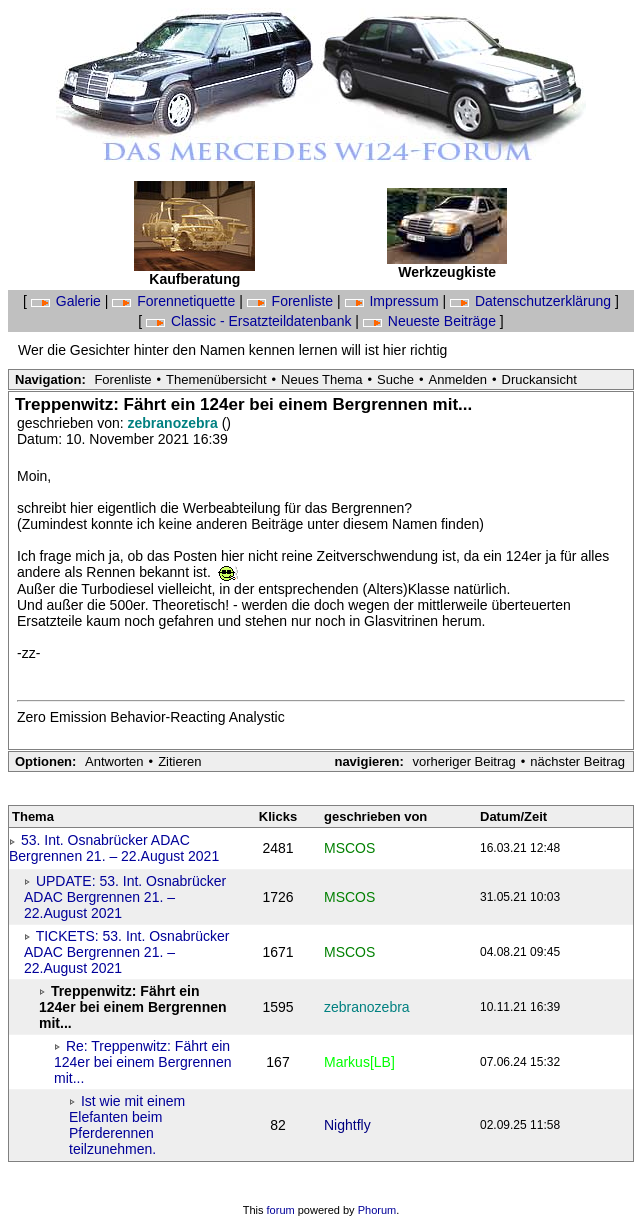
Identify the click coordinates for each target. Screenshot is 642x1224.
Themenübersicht (216, 379)
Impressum (394, 301)
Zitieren (179, 761)
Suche (395, 379)
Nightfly (347, 1125)
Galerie (68, 301)
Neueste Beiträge (431, 321)
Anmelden (458, 379)
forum (281, 1210)
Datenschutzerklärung (532, 301)
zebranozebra (175, 423)
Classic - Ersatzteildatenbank (250, 321)
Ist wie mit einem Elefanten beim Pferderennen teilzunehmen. (127, 1125)
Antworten (114, 761)
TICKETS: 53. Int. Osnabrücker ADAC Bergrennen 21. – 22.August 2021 (126, 952)
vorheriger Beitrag (463, 761)
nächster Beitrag (577, 761)
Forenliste (292, 301)
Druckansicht (539, 379)
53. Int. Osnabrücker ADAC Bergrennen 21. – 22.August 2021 (114, 848)
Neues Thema (321, 379)
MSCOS (349, 848)
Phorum (377, 1210)
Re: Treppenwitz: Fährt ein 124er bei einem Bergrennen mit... (142, 1062)
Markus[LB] (359, 1062)
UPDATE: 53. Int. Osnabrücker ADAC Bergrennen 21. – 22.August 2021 (125, 897)
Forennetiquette (175, 301)
